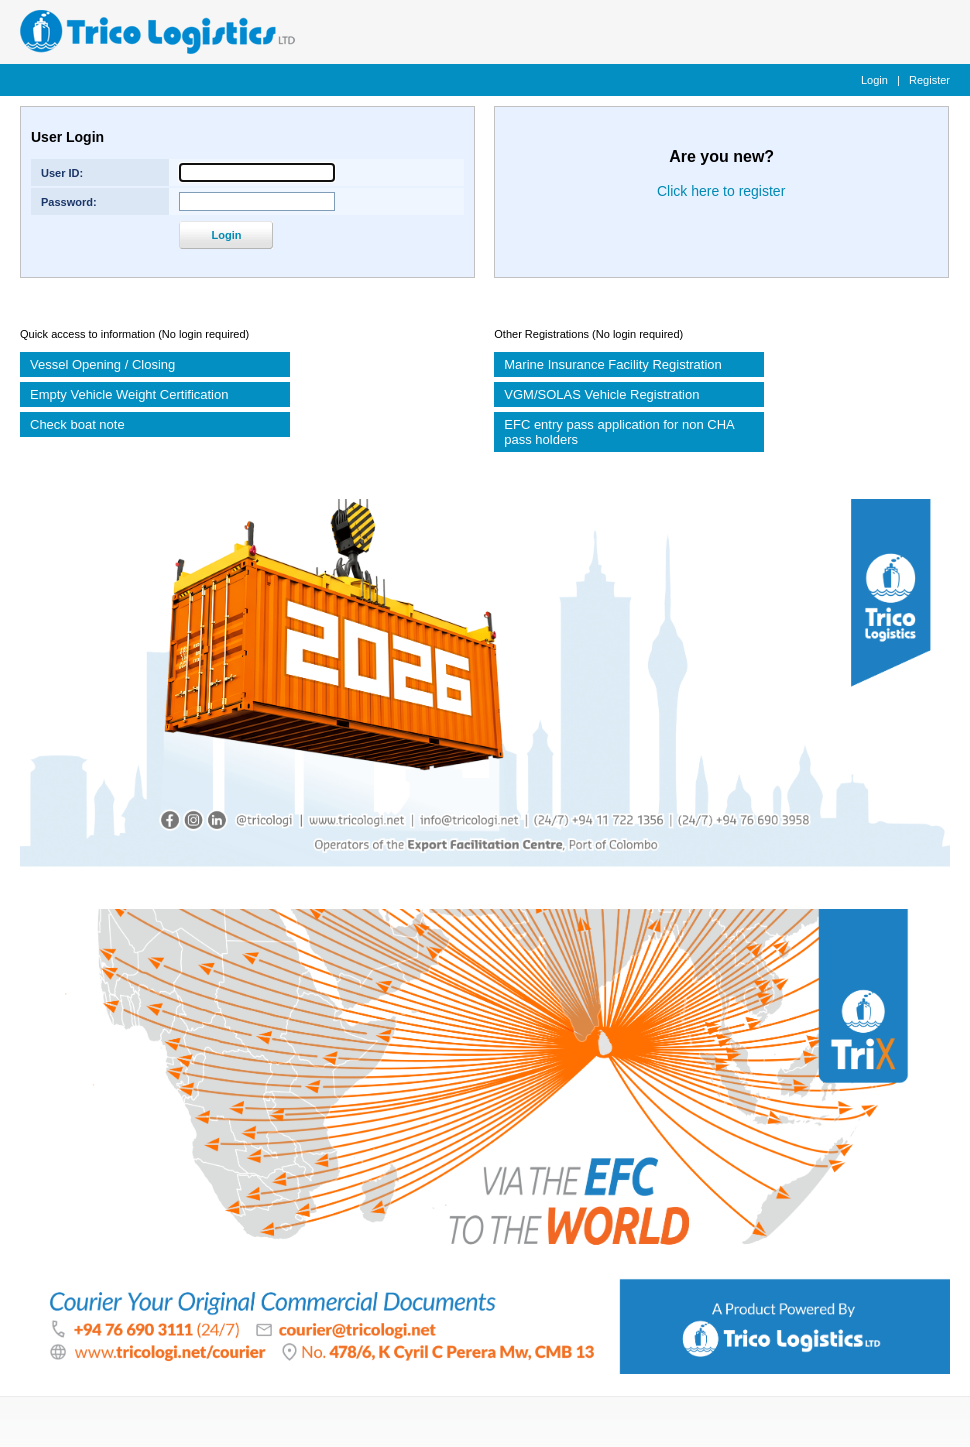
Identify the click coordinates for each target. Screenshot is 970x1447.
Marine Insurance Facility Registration (612, 364)
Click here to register (721, 191)
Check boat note (77, 424)
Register (929, 80)
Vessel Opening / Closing (102, 364)
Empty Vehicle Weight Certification (129, 394)
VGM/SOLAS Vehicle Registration (601, 394)
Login (874, 80)
